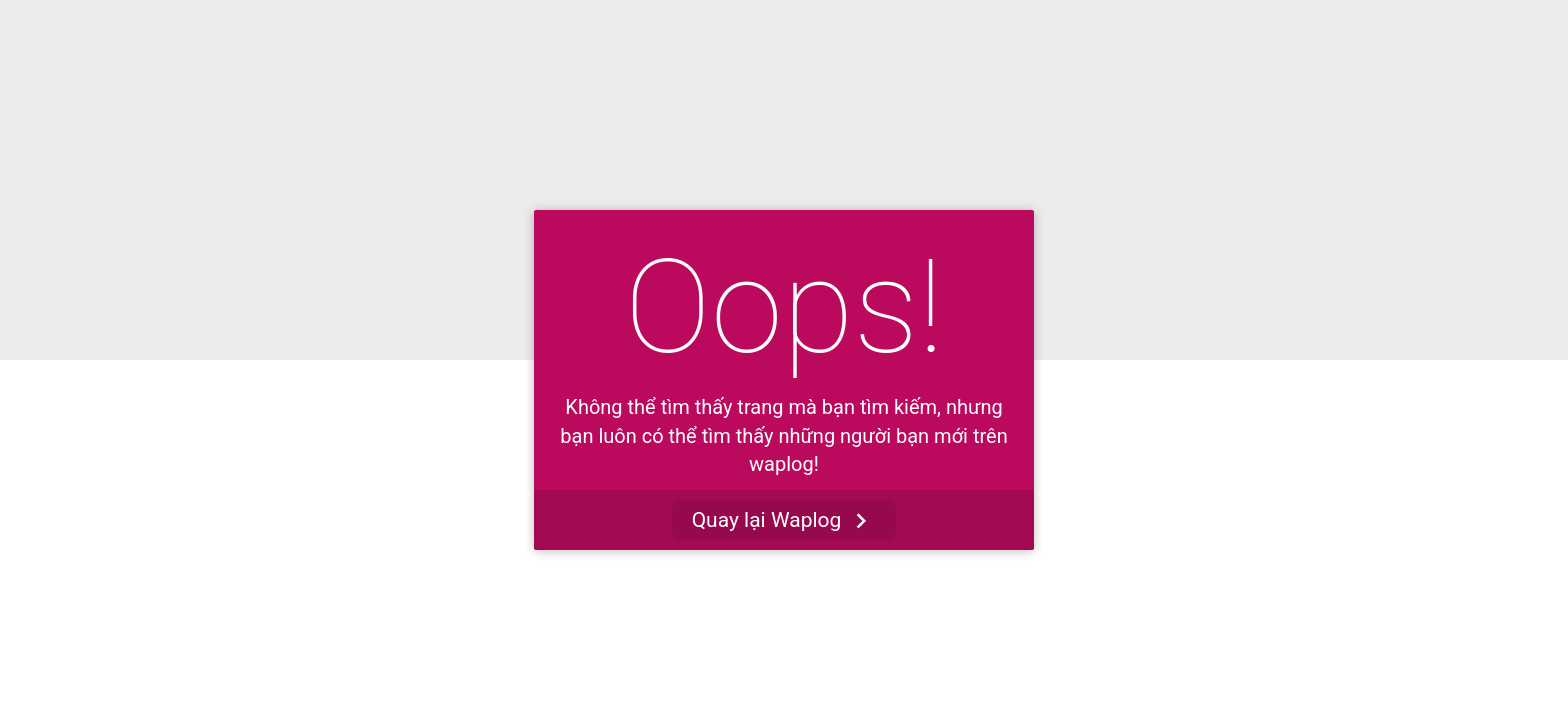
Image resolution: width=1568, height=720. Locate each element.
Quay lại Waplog (784, 520)
